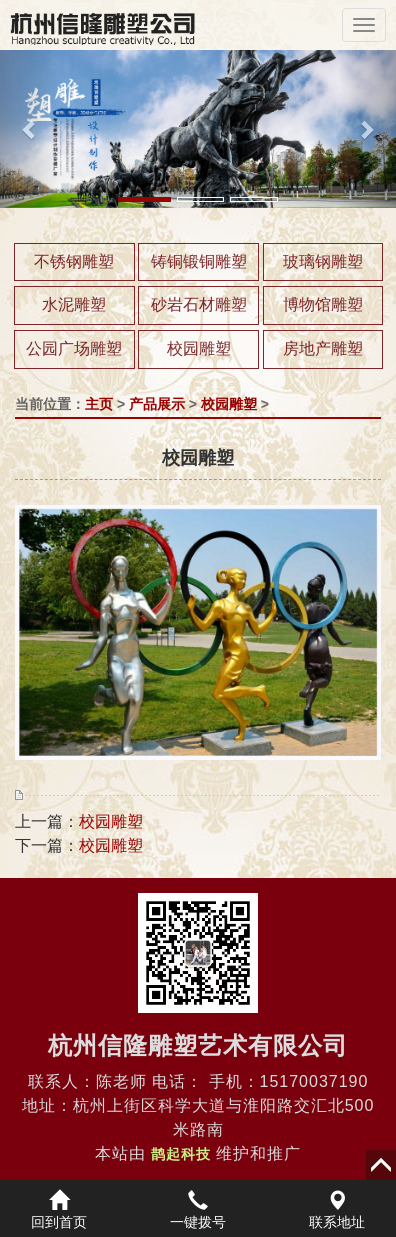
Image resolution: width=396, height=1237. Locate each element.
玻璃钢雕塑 (323, 261)
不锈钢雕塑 (74, 261)
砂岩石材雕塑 (199, 304)
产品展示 (157, 404)
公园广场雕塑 (74, 348)
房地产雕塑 (323, 348)
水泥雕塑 (74, 304)
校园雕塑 (199, 348)
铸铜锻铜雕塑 (199, 261)
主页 (99, 404)
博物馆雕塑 (323, 304)
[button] (29, 129)
